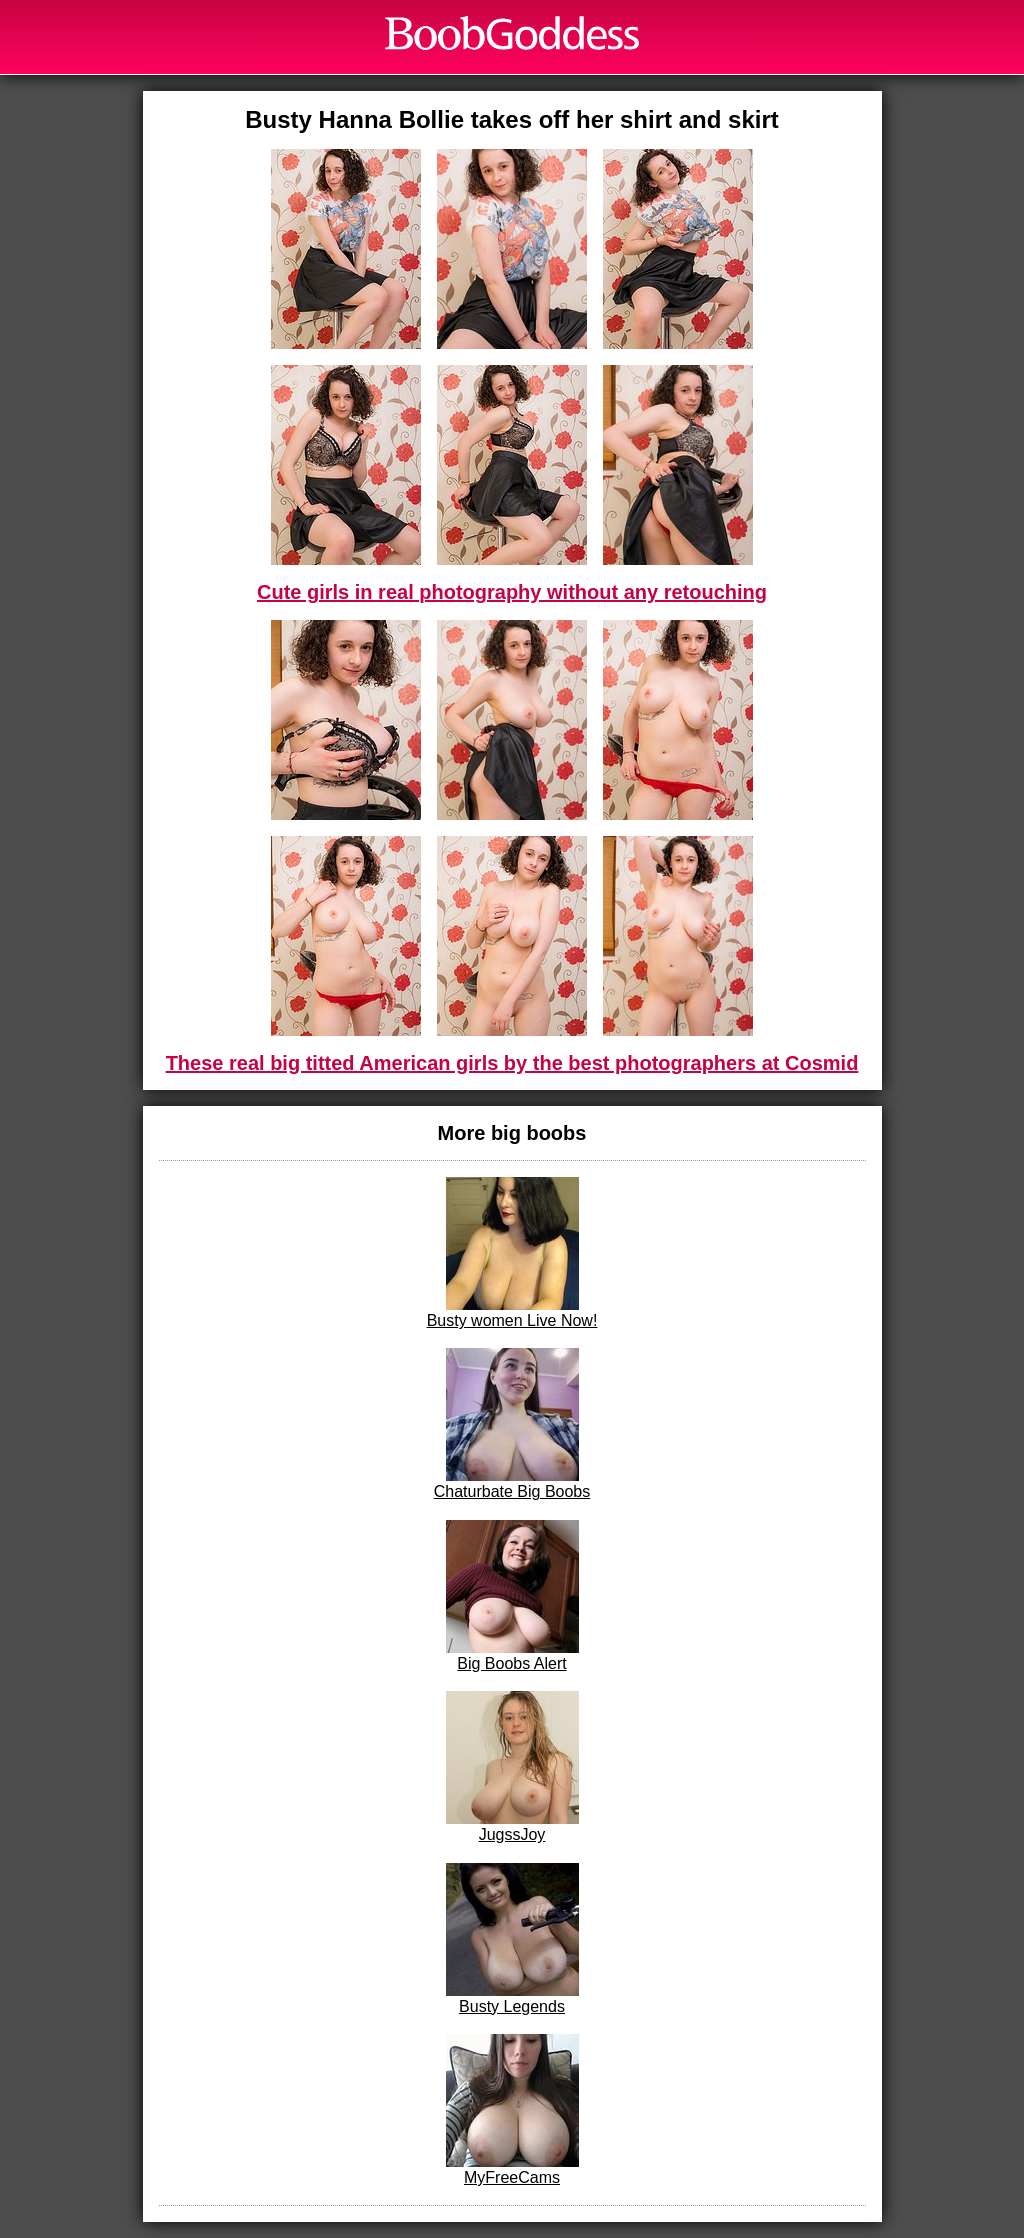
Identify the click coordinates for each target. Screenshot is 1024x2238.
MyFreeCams (512, 2110)
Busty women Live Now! (512, 1253)
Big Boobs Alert (512, 1596)
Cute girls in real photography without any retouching (512, 592)
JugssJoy (512, 1767)
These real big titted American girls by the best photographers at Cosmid (512, 1063)
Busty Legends (512, 1939)
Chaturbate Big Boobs (512, 1424)
